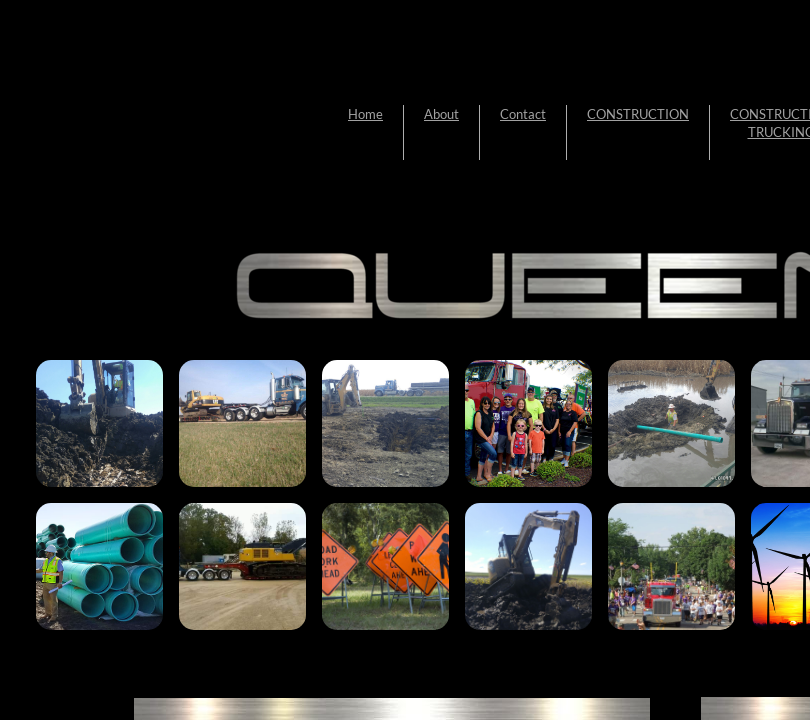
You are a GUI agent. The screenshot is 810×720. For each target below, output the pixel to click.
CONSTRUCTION (638, 114)
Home (365, 114)
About (441, 114)
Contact (523, 114)
